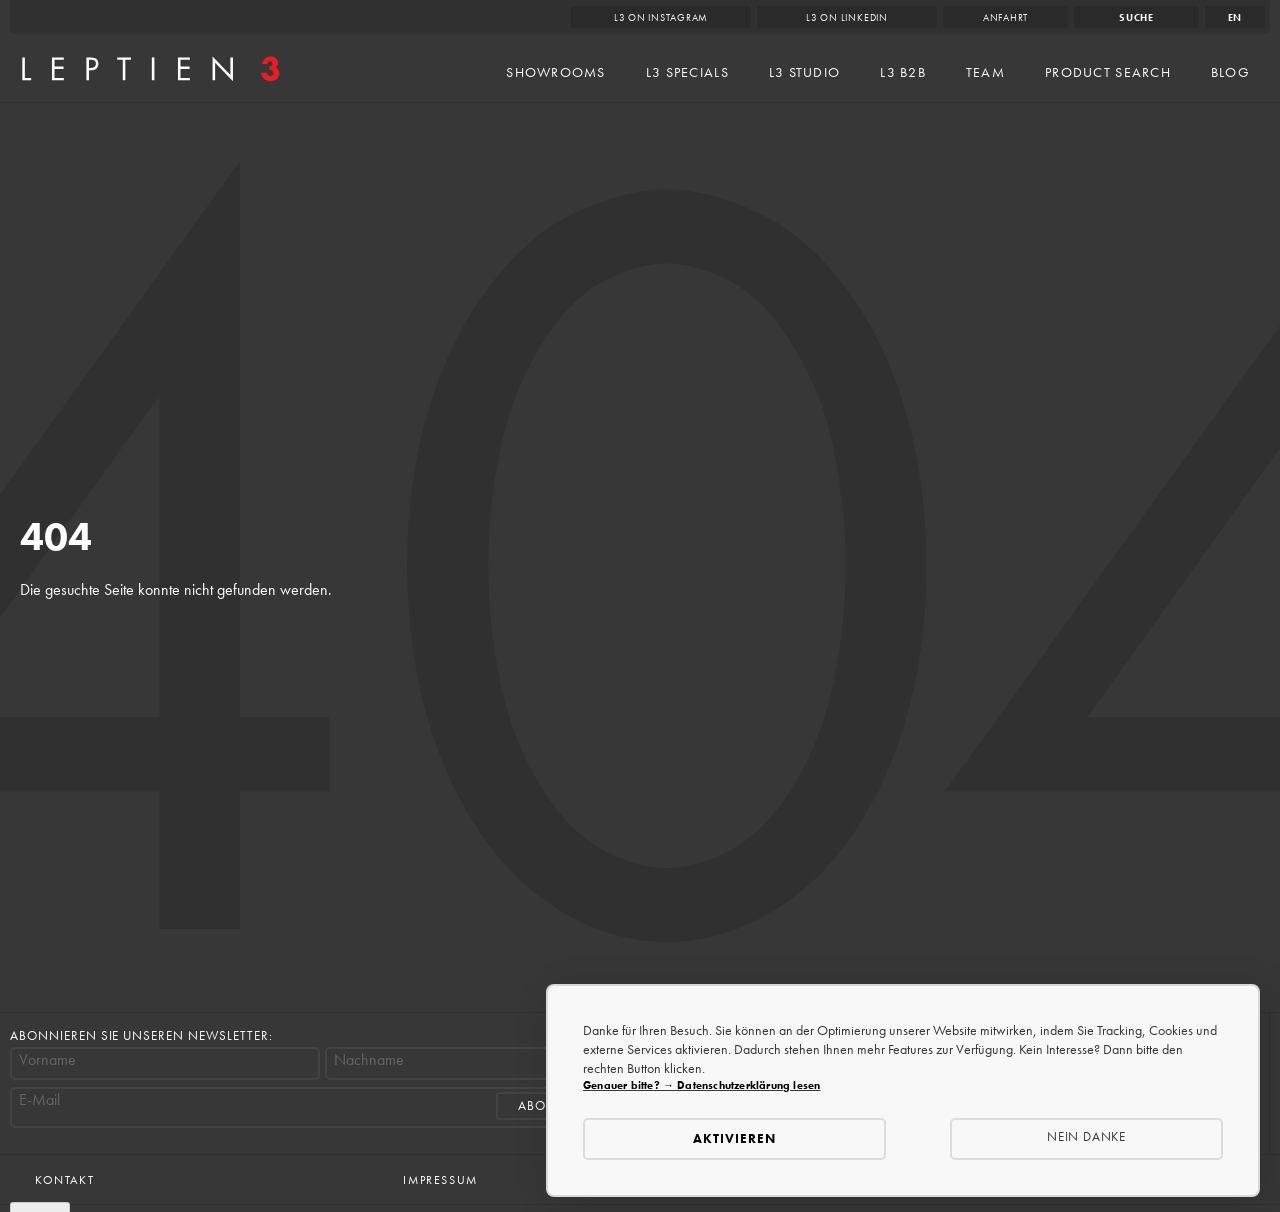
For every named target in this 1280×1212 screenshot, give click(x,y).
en (1235, 17)
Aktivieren (734, 1138)
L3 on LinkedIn (847, 17)
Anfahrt (1005, 17)
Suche (1136, 17)
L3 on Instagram (661, 17)
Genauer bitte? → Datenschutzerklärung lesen (701, 1085)
